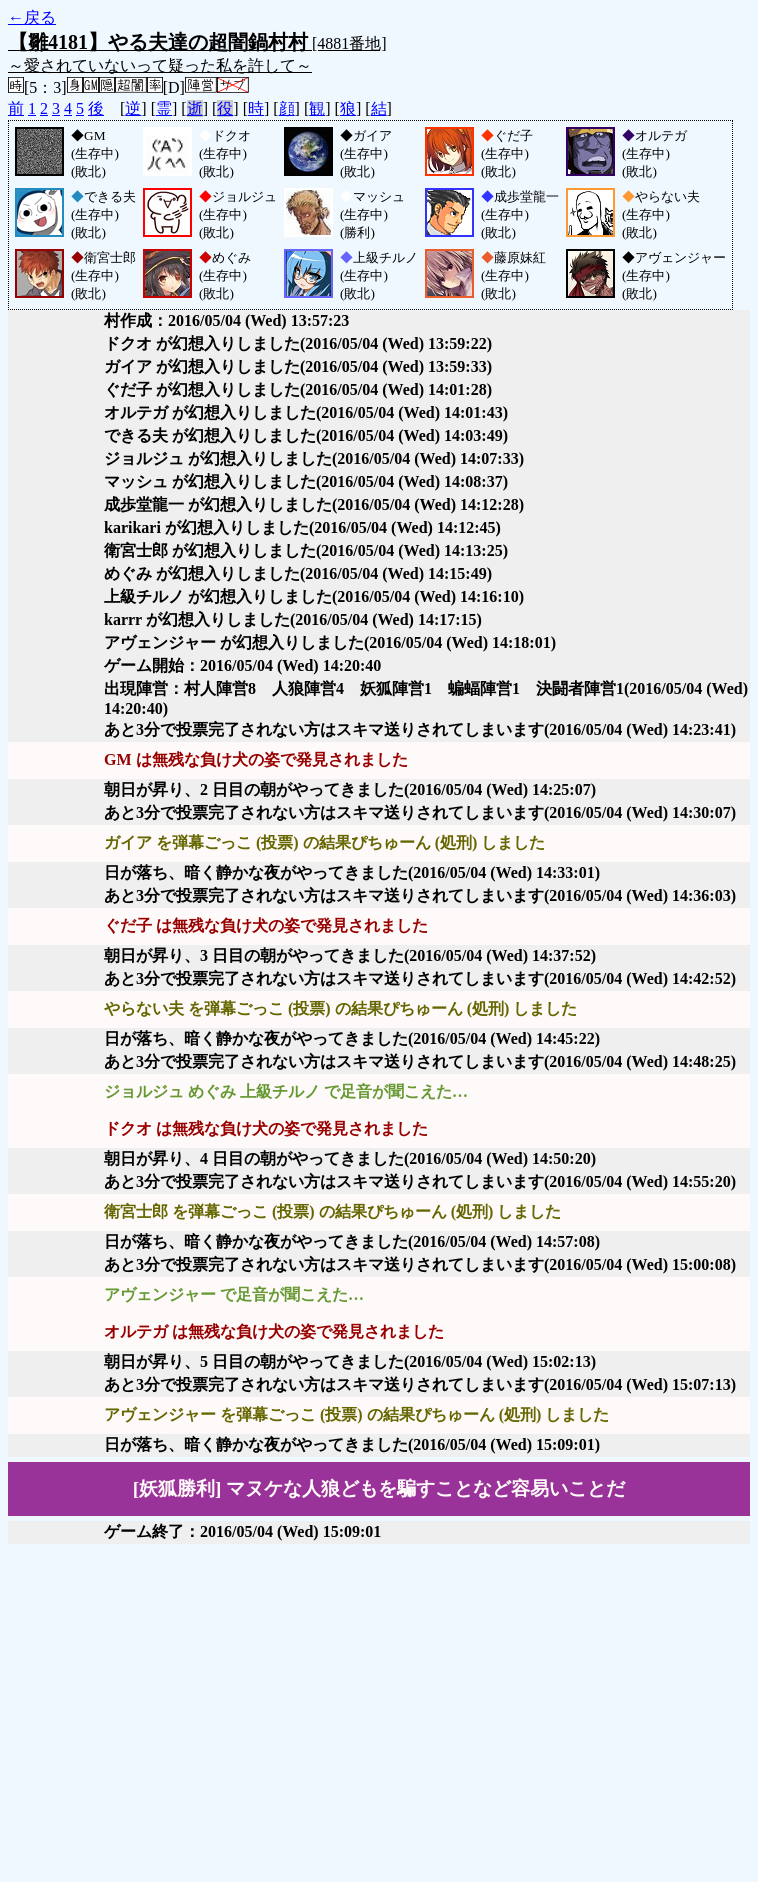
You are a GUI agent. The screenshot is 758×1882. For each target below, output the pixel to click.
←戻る (32, 17)
